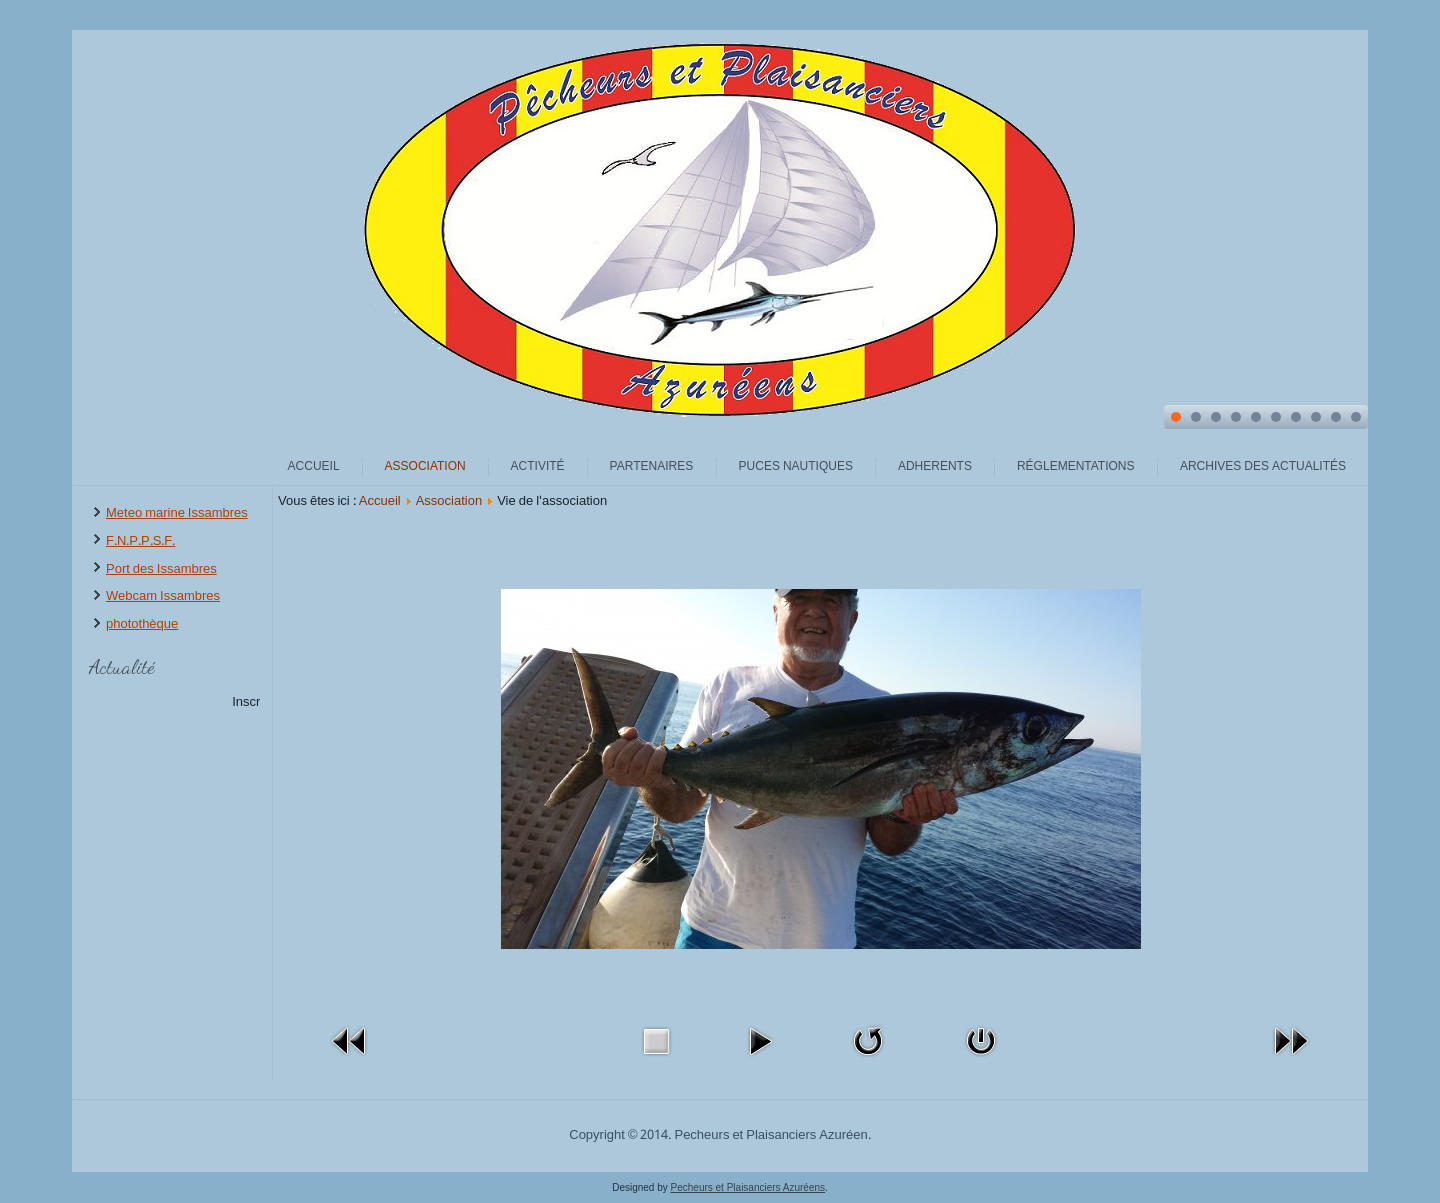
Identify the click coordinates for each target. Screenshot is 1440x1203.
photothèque (142, 624)
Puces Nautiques (796, 467)
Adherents (935, 467)
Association (425, 467)
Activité (538, 467)
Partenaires (652, 467)
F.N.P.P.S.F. (140, 541)
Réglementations (1076, 467)
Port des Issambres (161, 569)
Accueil (314, 467)
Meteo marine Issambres (177, 513)
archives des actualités (1263, 467)
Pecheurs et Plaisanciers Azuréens (748, 1187)
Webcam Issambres (163, 596)
